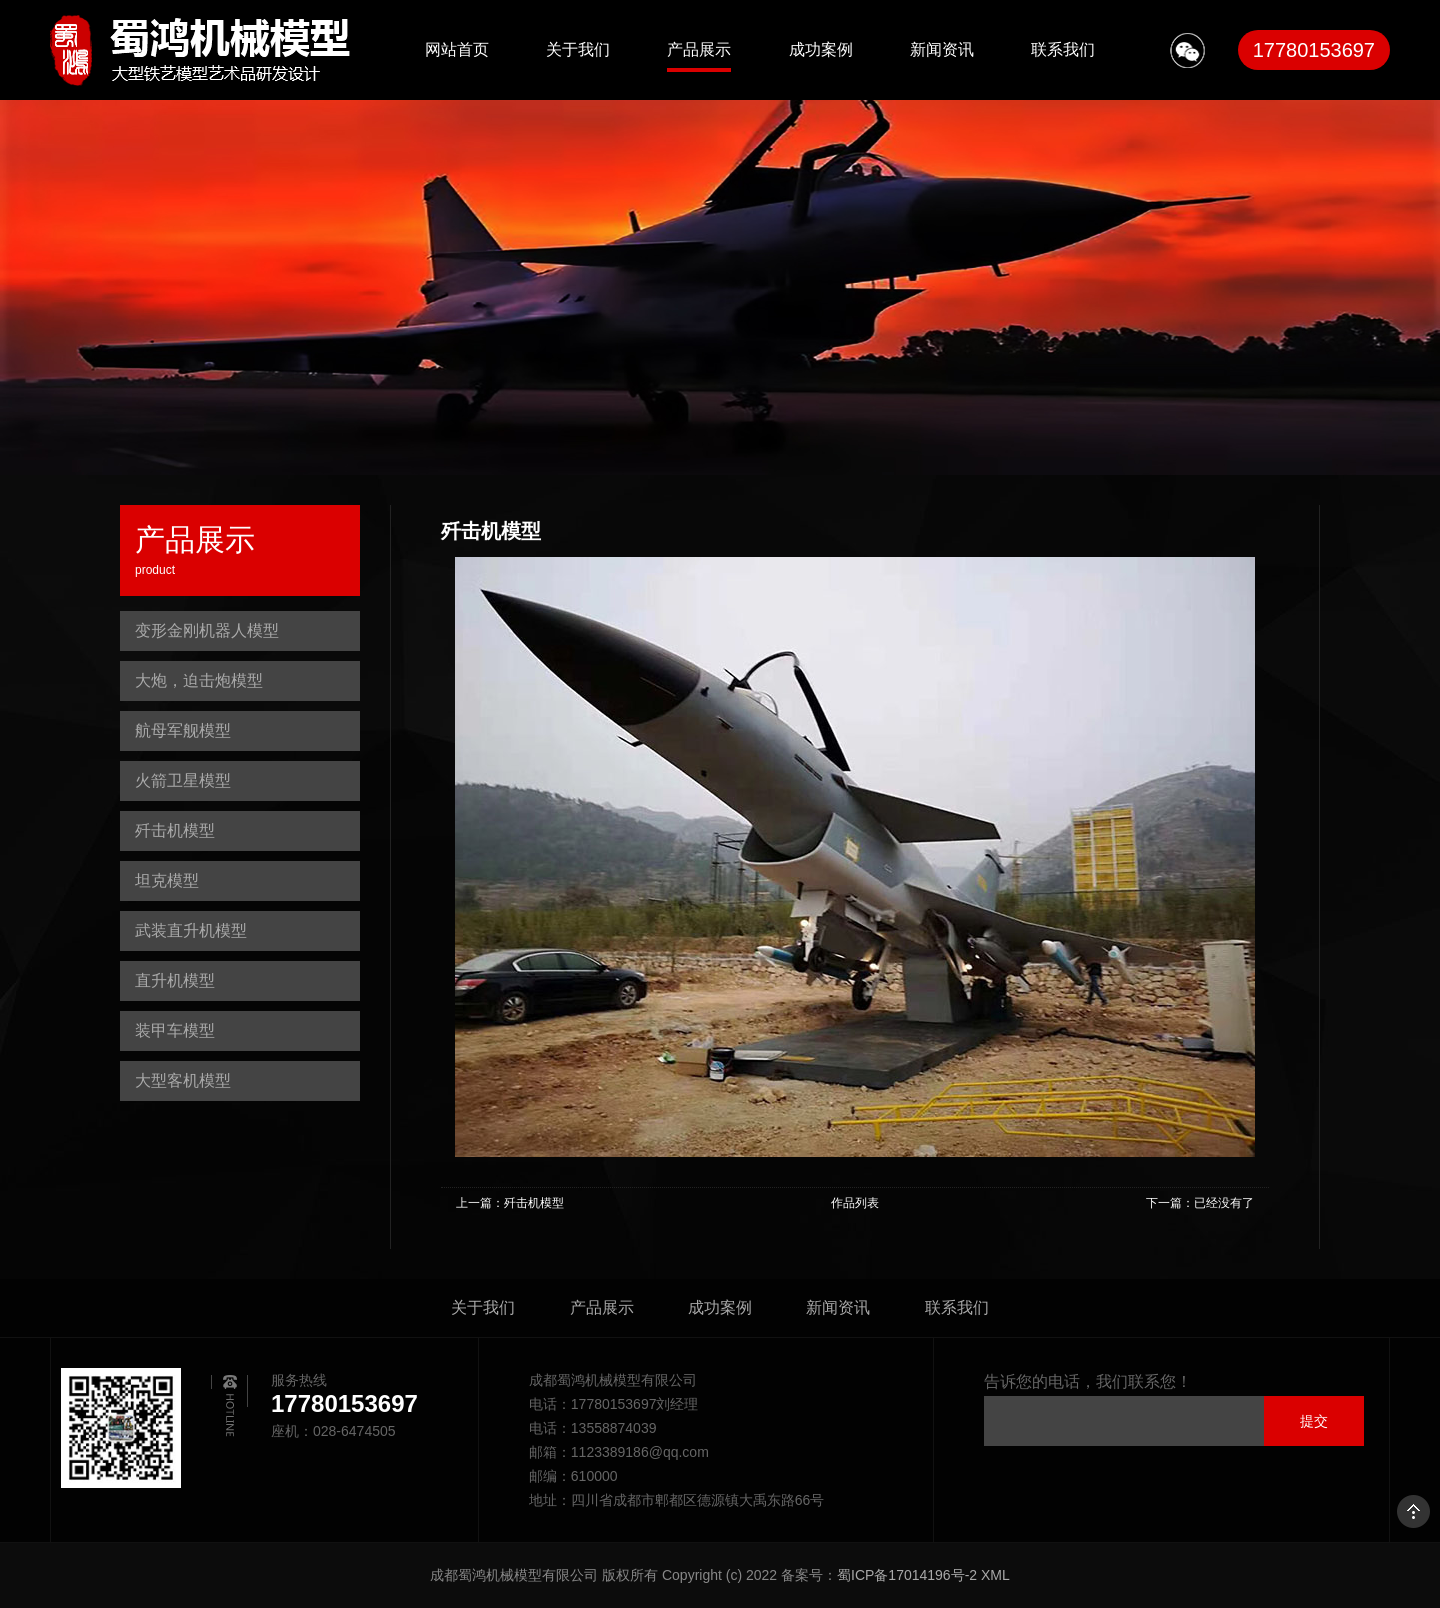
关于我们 (578, 49)
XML (995, 1575)
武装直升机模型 (191, 930)
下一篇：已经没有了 (1200, 1203)
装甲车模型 (175, 1030)
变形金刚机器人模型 (207, 630)
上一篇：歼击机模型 (510, 1203)
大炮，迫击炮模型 (199, 680)
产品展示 (699, 49)
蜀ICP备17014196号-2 (907, 1575)
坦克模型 (167, 880)
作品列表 (855, 1203)
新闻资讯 (942, 49)
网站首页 (457, 49)
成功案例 (821, 49)
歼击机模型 (175, 830)
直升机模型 (175, 980)
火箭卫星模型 (183, 780)
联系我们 (1063, 49)
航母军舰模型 (183, 730)
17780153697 (1314, 50)
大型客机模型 (183, 1080)
